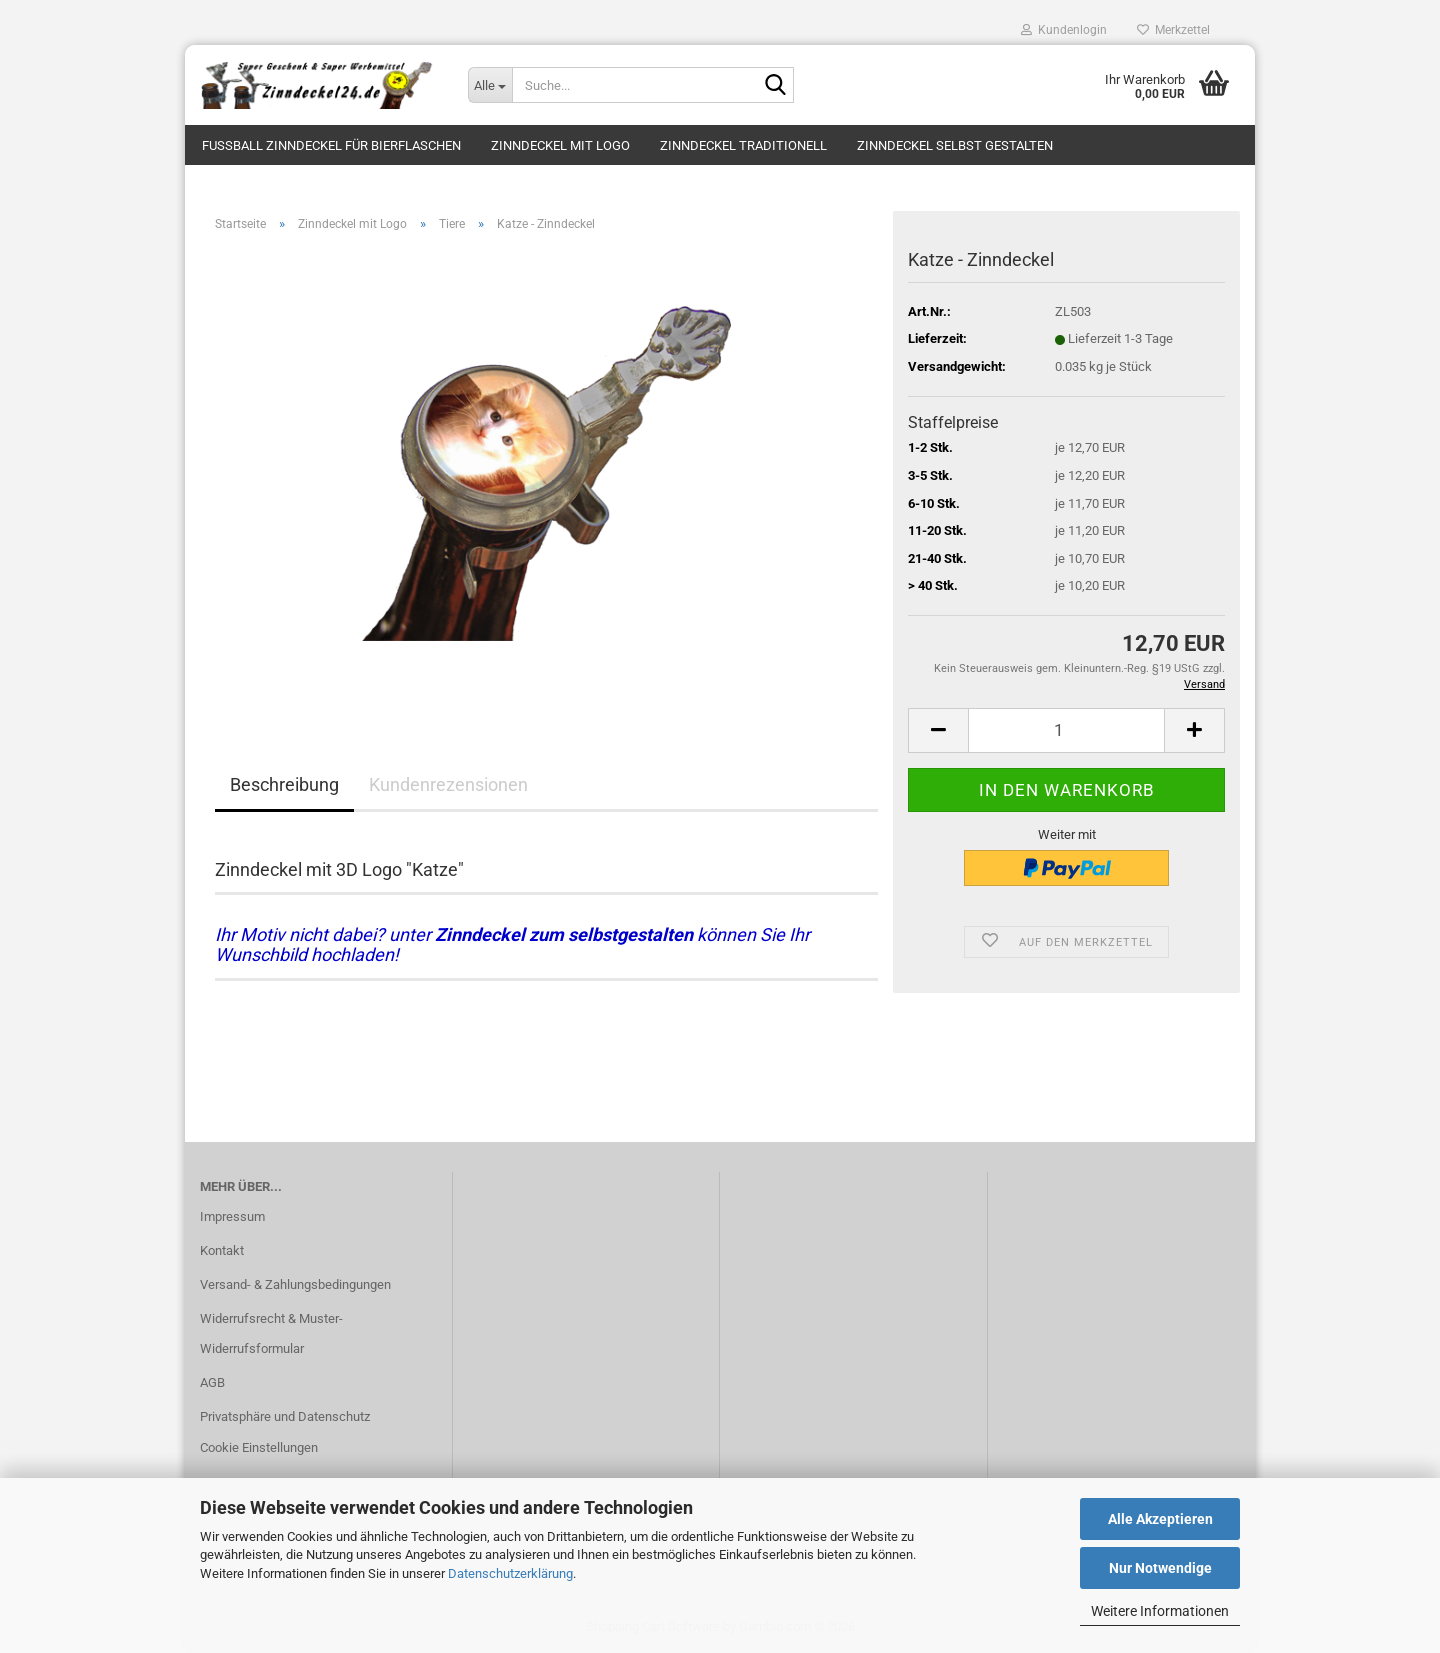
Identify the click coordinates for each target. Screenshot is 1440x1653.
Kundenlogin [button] (1064, 30)
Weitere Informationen (1160, 1611)
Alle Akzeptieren (1160, 1519)
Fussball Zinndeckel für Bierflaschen (331, 145)
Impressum (232, 1216)
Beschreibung (284, 784)
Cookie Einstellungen (259, 1447)
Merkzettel (1173, 30)
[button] (938, 730)
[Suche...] (490, 85)
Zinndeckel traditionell (743, 145)
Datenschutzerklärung (510, 1573)
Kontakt (222, 1250)
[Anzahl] (1066, 730)
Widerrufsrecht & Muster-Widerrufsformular (271, 1333)
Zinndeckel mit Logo (560, 145)
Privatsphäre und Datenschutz (285, 1416)
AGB (212, 1382)
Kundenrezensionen (448, 784)
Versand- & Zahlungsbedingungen (295, 1284)
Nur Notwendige (1160, 1568)
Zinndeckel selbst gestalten (955, 145)
